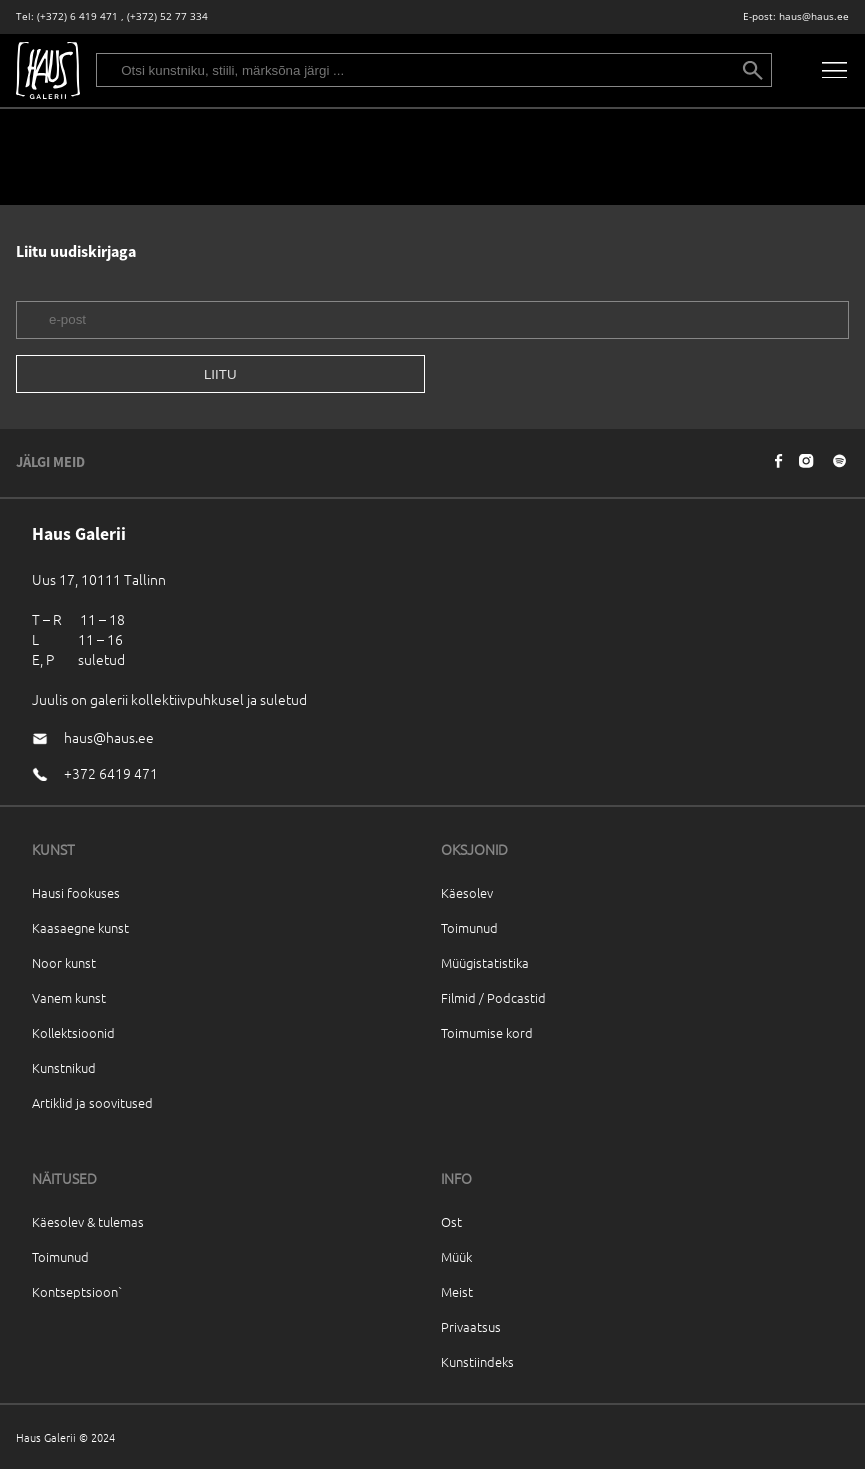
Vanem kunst (69, 997)
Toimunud (469, 927)
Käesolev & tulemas (88, 1221)
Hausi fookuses (76, 892)
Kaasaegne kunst (80, 927)
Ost (451, 1221)
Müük (456, 1256)
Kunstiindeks (477, 1361)
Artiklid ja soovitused (92, 1102)
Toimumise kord (487, 1032)
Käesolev (467, 892)
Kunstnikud (64, 1067)
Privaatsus (471, 1326)
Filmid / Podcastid (493, 997)
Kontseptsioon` (77, 1291)
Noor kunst (64, 962)
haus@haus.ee (814, 16)
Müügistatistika (485, 962)
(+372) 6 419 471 (77, 16)
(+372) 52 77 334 (167, 16)
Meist (457, 1291)
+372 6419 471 (111, 773)
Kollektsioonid (73, 1032)
